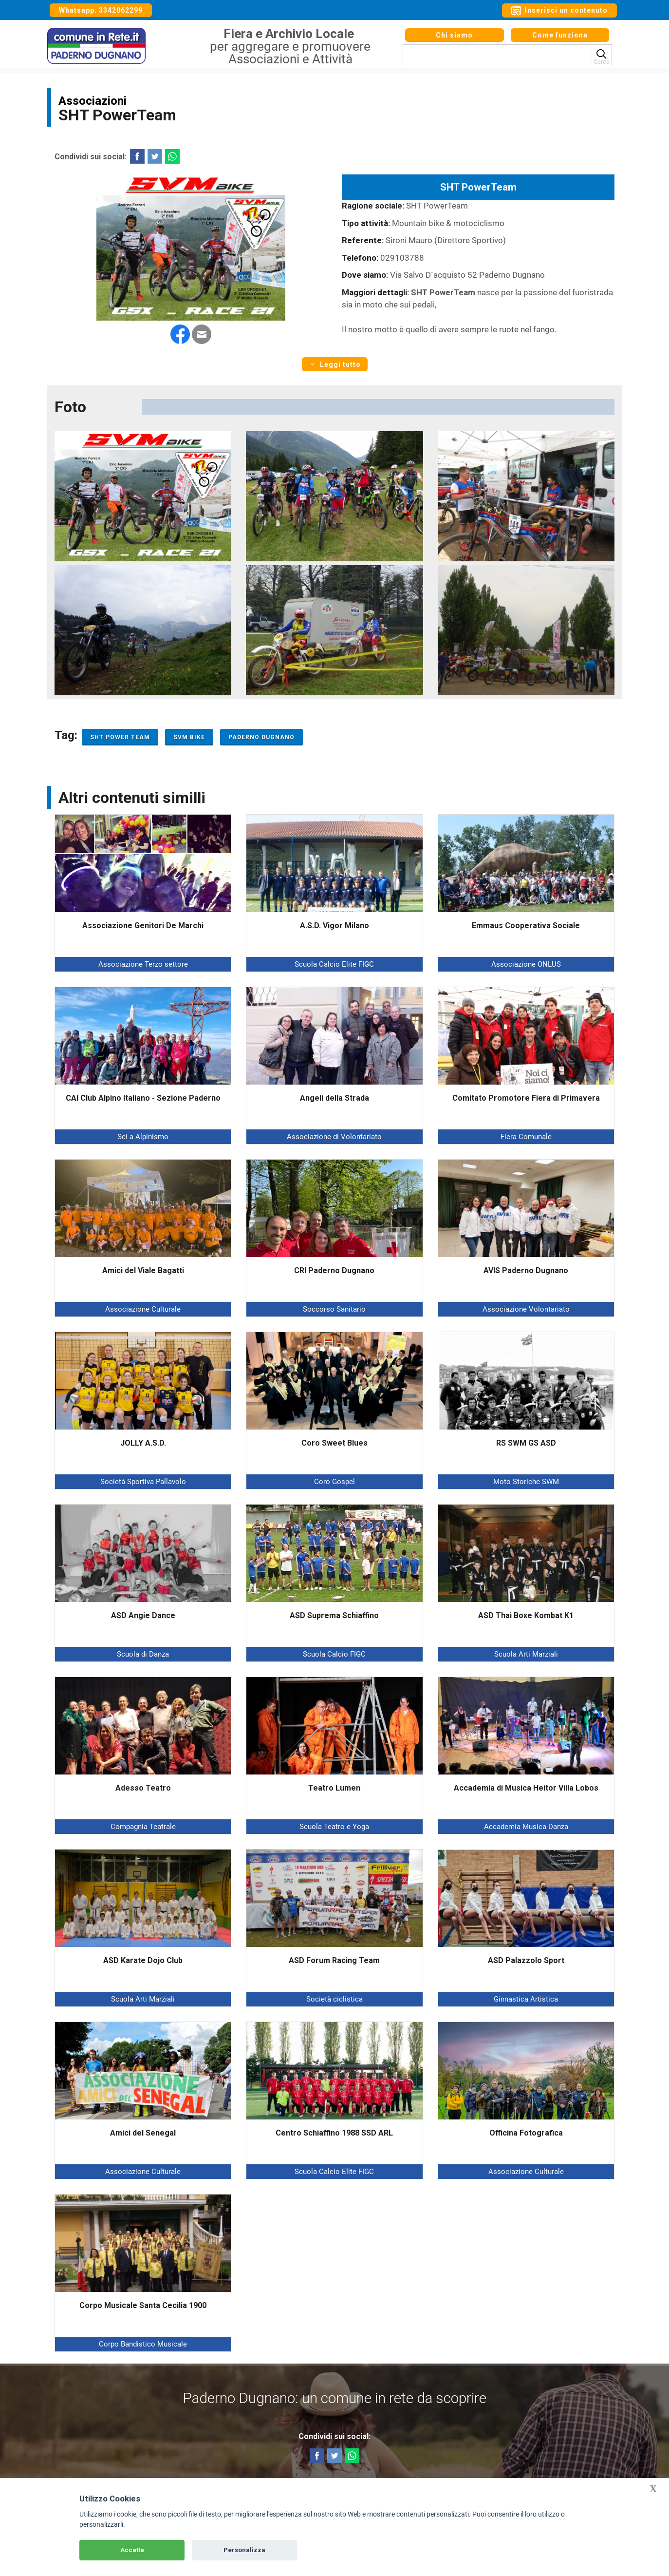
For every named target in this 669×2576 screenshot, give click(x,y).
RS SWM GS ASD (526, 1443)
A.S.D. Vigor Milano (334, 925)
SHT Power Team (120, 737)
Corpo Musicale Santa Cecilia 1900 (142, 2305)
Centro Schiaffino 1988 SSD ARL (334, 2132)
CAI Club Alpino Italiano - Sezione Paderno (143, 1098)
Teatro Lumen (334, 1788)
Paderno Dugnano (261, 737)
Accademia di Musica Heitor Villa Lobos (526, 1788)
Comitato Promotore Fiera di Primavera (526, 1098)
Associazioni (92, 101)
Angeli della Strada (334, 1098)
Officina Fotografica (526, 2132)
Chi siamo (454, 38)
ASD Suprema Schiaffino (334, 1615)
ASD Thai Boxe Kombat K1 (526, 1615)
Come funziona (560, 38)
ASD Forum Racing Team (334, 1960)
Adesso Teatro (143, 1788)
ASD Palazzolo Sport (526, 1960)
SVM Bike (189, 737)
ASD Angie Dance (143, 1615)
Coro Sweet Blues (334, 1443)
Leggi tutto (335, 364)
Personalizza (244, 2550)
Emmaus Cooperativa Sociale (526, 925)
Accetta (132, 2550)
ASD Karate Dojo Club (143, 1960)
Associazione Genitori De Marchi (143, 925)
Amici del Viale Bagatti (143, 1270)
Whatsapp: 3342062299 (101, 10)
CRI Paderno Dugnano (334, 1270)
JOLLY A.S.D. (143, 1443)
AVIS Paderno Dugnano (525, 1270)
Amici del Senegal (143, 2132)
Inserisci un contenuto (559, 11)
